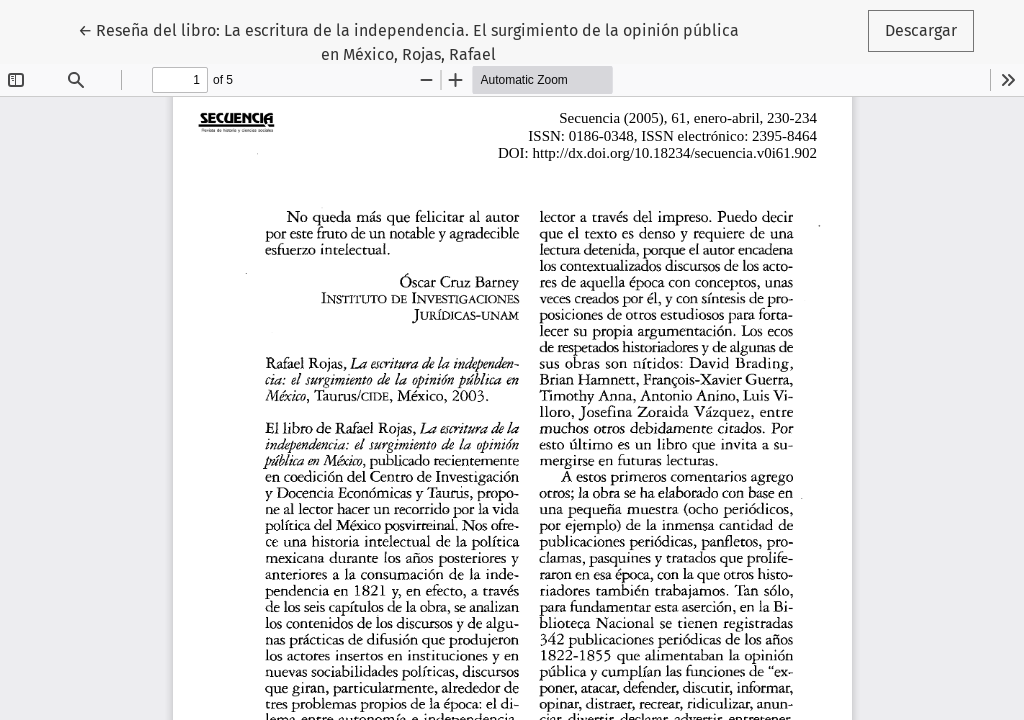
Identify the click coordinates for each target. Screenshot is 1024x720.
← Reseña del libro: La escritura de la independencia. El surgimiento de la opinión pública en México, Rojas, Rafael (408, 41)
